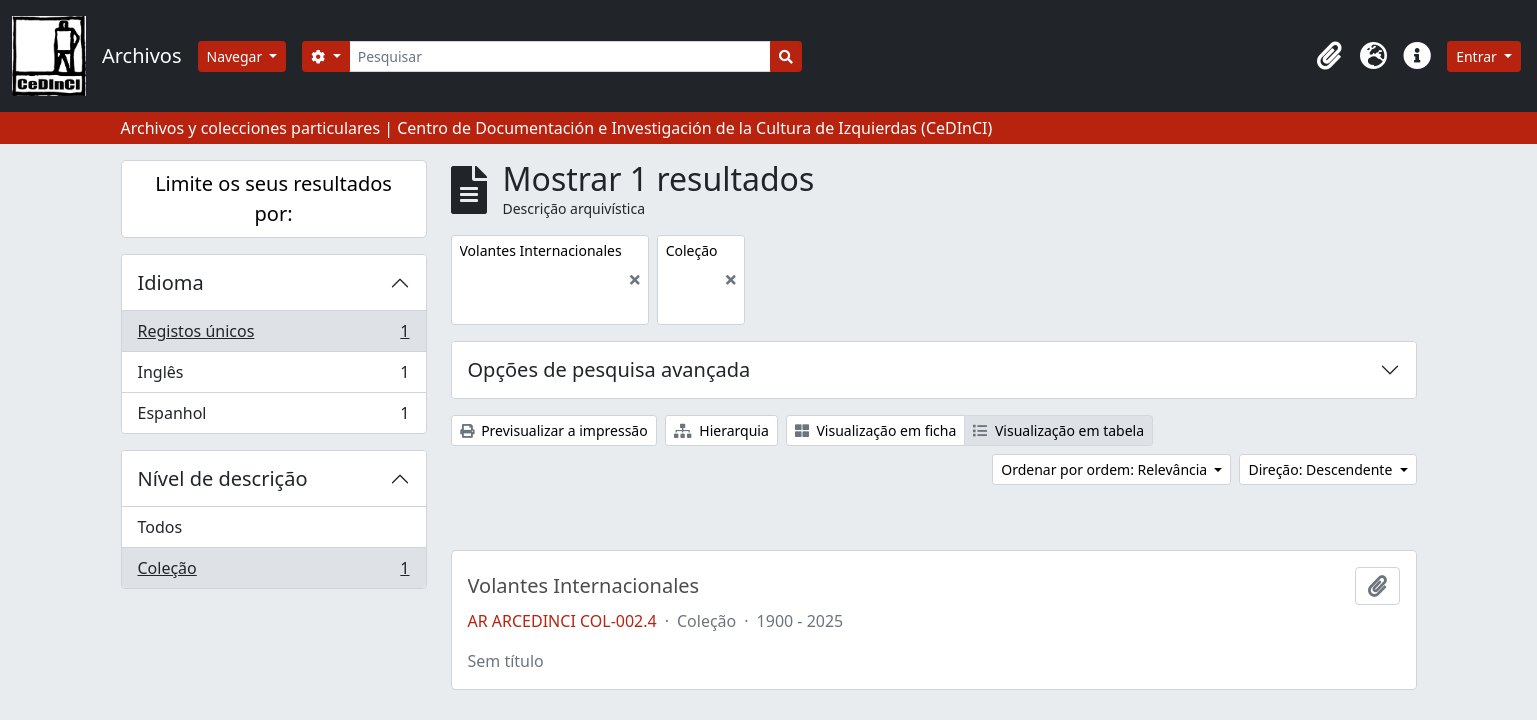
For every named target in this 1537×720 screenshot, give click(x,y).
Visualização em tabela (1058, 430)
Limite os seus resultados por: (273, 198)
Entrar (1478, 56)
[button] (1329, 56)
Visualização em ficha (876, 430)
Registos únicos (273, 335)
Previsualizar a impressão (554, 430)
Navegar (236, 56)
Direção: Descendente (1322, 469)
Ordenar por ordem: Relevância (1106, 469)
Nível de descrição (223, 478)
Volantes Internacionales (584, 586)
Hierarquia (721, 430)
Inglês (273, 376)
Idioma (171, 282)
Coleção (273, 572)
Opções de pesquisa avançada (609, 369)
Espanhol (273, 417)
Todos (160, 527)
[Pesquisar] (560, 56)
